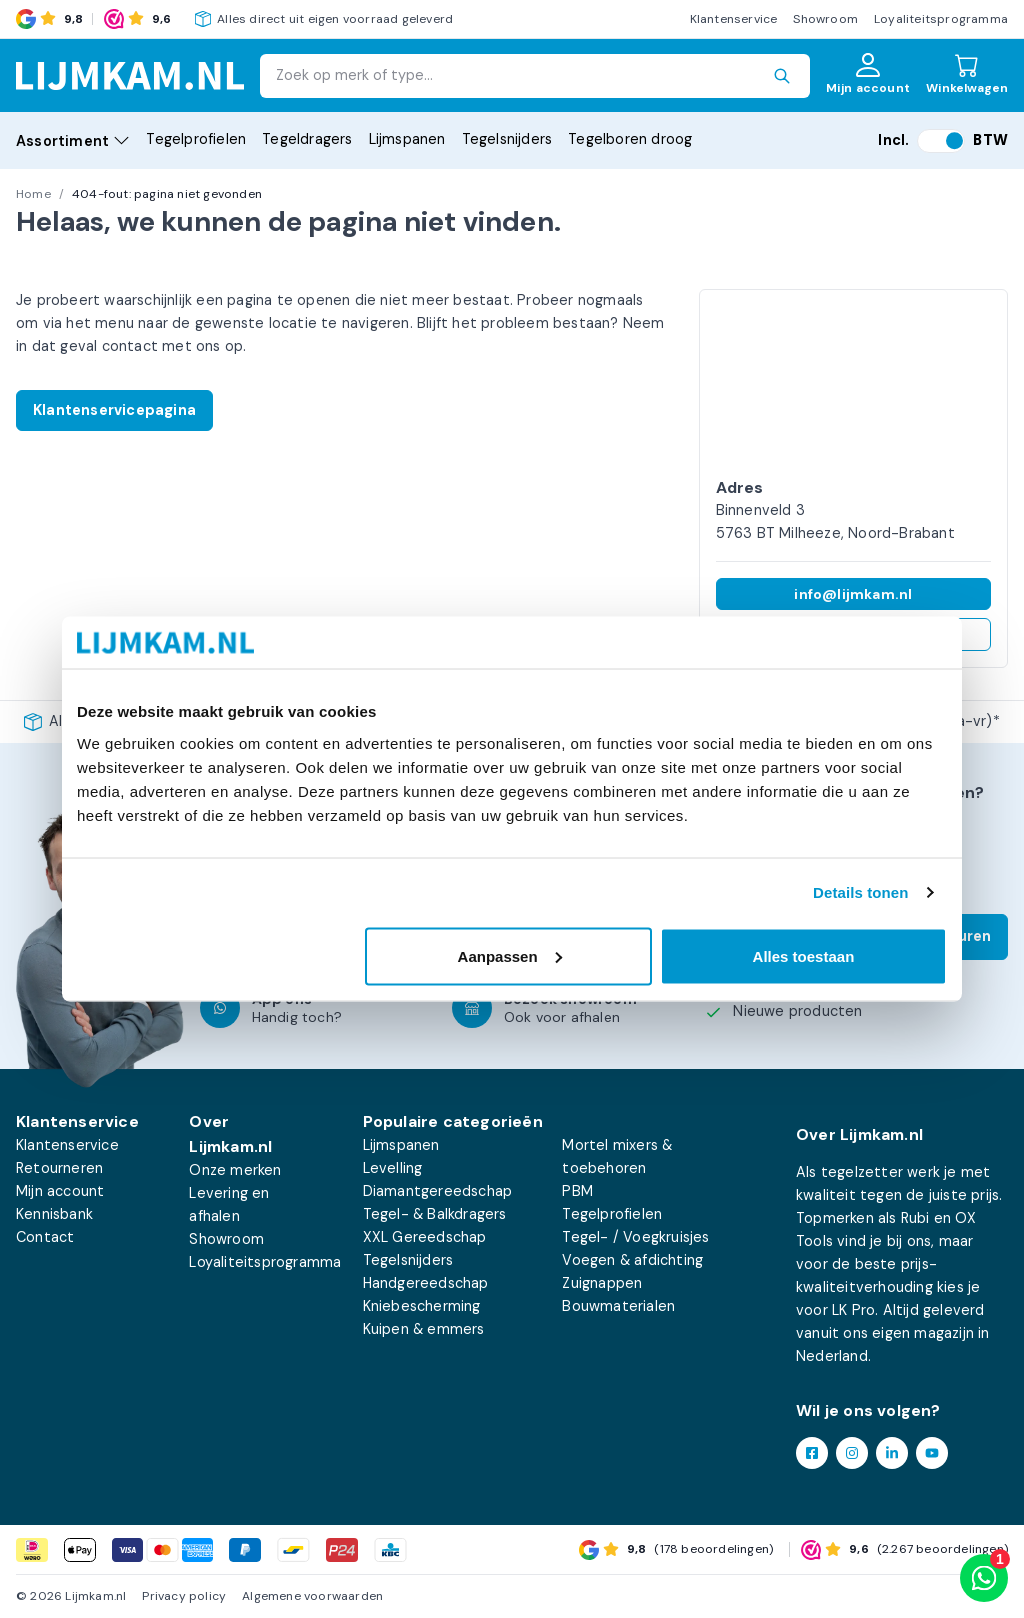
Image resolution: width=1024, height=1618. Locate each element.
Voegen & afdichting (632, 1260)
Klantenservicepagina (114, 410)
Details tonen (860, 892)
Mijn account (60, 1191)
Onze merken (235, 1170)
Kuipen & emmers (424, 1329)
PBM (577, 1191)
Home (33, 194)
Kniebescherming (422, 1306)
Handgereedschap (426, 1283)
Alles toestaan (804, 955)
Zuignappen (602, 1283)
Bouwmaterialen (618, 1306)
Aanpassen (510, 955)
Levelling (393, 1168)
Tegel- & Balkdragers (435, 1214)
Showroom (825, 19)
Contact (45, 1237)
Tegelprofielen (196, 139)
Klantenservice (734, 19)
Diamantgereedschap (438, 1191)
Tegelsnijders (507, 139)
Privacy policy (184, 1596)
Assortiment (73, 141)
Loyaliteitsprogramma (941, 19)
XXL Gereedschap (425, 1237)
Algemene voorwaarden (312, 1596)
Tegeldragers (307, 139)
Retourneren (59, 1168)
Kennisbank (54, 1214)
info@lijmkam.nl (853, 594)
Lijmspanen (407, 139)
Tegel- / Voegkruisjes (635, 1237)
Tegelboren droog (630, 139)
